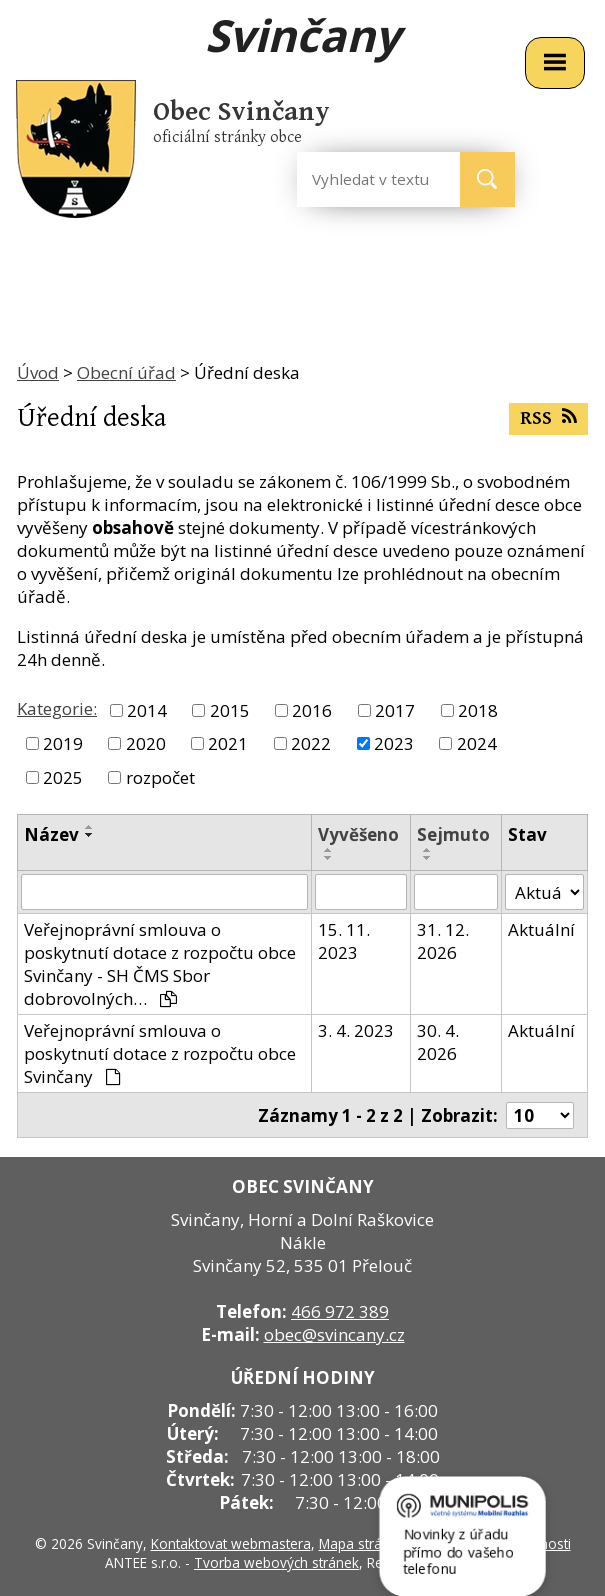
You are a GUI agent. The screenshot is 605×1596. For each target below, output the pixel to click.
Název (51, 834)
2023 (394, 743)
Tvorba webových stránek (276, 1562)
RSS (548, 418)
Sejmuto (453, 834)
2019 (63, 743)
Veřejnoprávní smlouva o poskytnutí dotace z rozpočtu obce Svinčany (160, 1053)
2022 (311, 743)
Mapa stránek (362, 1543)
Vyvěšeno (358, 834)
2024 (477, 743)
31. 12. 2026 (443, 941)
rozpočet (160, 777)
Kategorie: (57, 708)
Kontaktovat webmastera (231, 1543)
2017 (395, 710)
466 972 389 (340, 1311)
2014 (147, 710)
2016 (312, 710)
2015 (230, 710)
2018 (478, 710)
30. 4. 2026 (438, 1042)
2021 (228, 743)
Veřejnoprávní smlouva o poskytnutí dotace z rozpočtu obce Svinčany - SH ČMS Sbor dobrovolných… (160, 964)
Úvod (38, 372)
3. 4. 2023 (356, 1030)
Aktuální (541, 929)
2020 (146, 743)
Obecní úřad (126, 372)
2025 (63, 777)
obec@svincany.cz (334, 1334)
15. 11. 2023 (344, 941)
